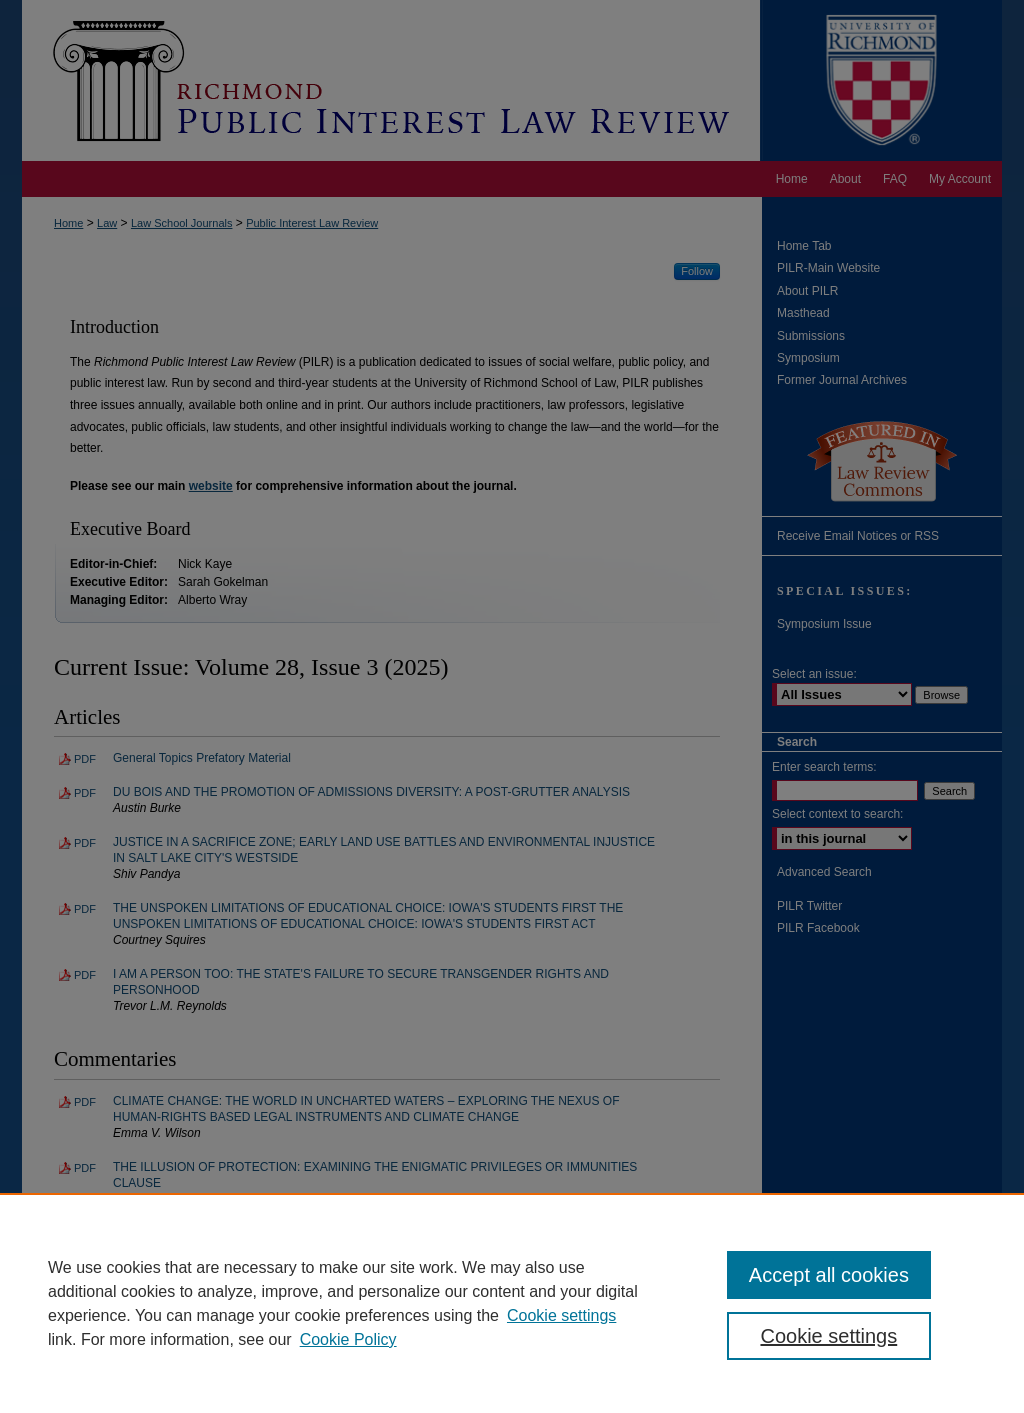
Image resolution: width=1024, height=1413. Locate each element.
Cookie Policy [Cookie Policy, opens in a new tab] (348, 1339)
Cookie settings (561, 1315)
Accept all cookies (829, 1275)
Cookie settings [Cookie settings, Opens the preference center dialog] (828, 1336)
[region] (512, 1303)
